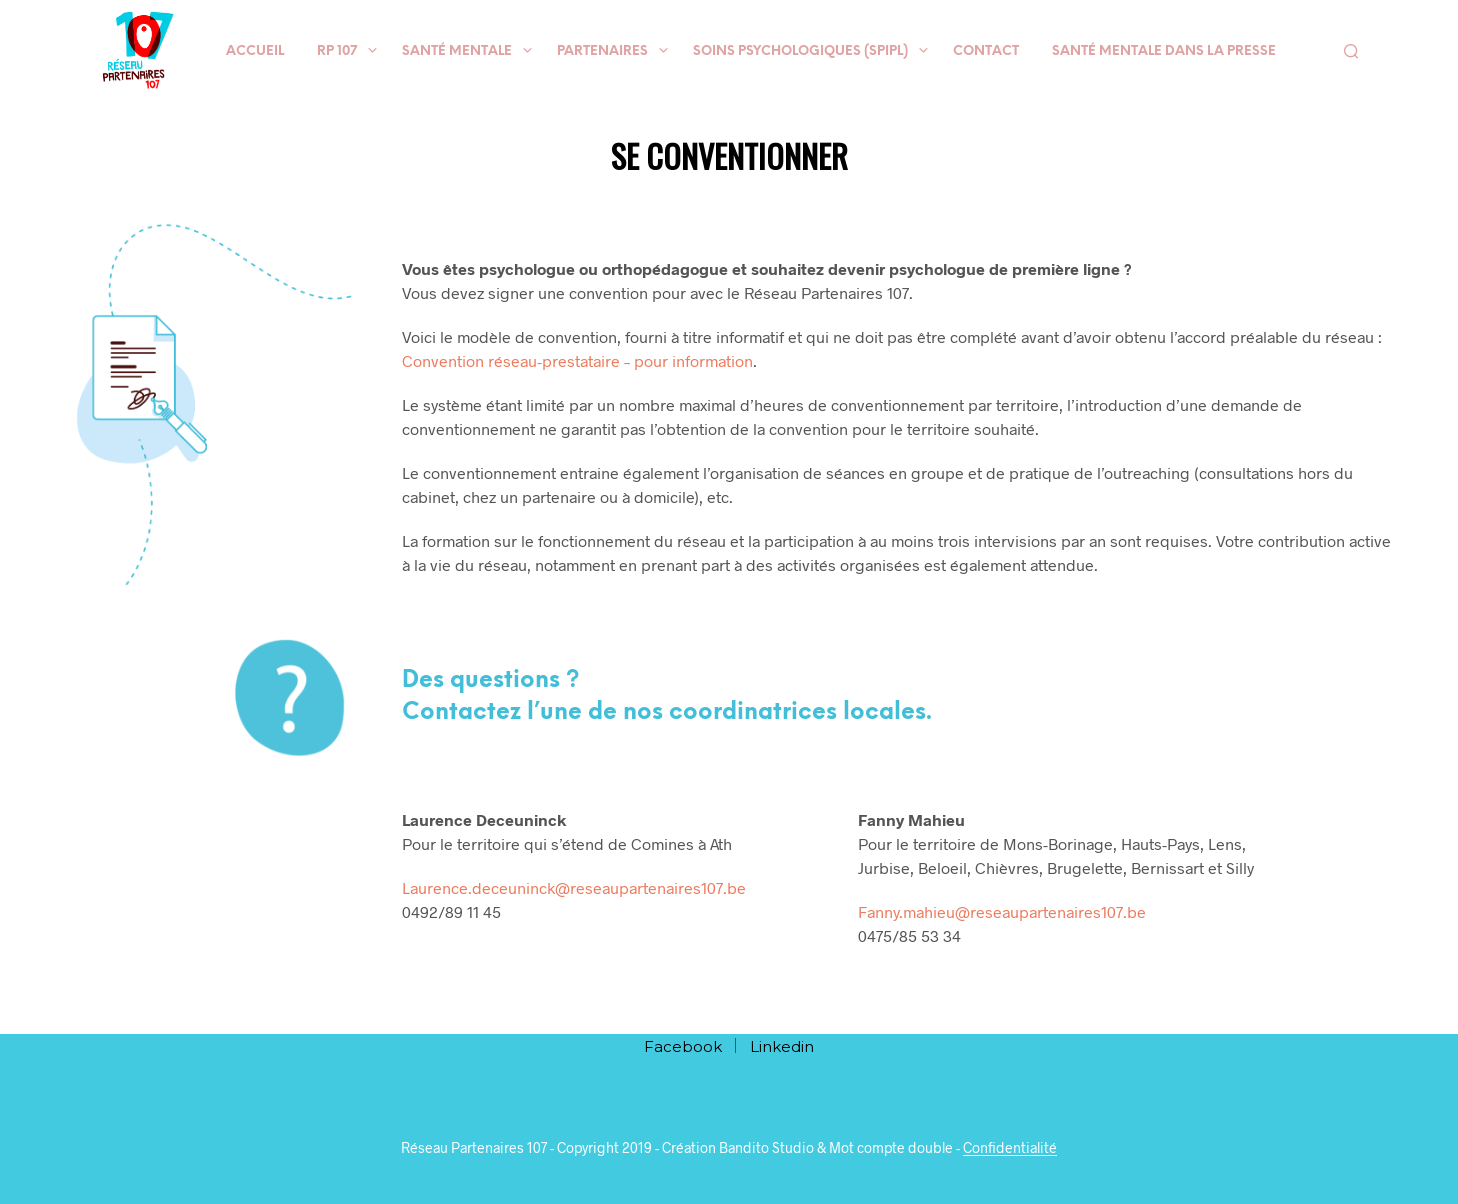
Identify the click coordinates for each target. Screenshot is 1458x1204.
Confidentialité (1010, 1148)
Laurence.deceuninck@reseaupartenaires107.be (574, 887)
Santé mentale (457, 51)
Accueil (255, 51)
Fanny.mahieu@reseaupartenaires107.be (1002, 911)
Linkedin (782, 1046)
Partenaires (602, 51)
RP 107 (337, 51)
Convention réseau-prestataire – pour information (577, 360)
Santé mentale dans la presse (1164, 51)
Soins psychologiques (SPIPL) (800, 51)
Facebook (683, 1046)
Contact (986, 51)
